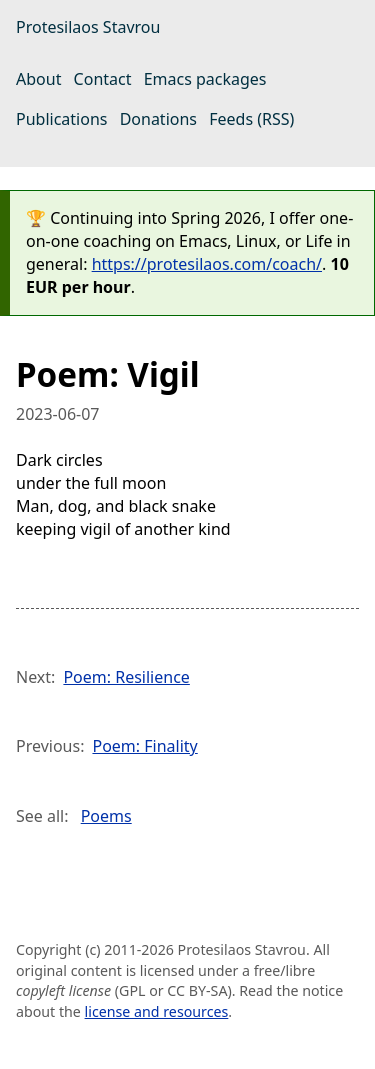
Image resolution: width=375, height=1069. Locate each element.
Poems (106, 816)
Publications (61, 119)
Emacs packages (205, 79)
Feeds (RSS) (251, 119)
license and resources (157, 1011)
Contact (103, 79)
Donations (158, 119)
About (38, 79)
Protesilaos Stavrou (88, 27)
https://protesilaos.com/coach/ (207, 264)
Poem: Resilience (126, 677)
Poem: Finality (144, 746)
